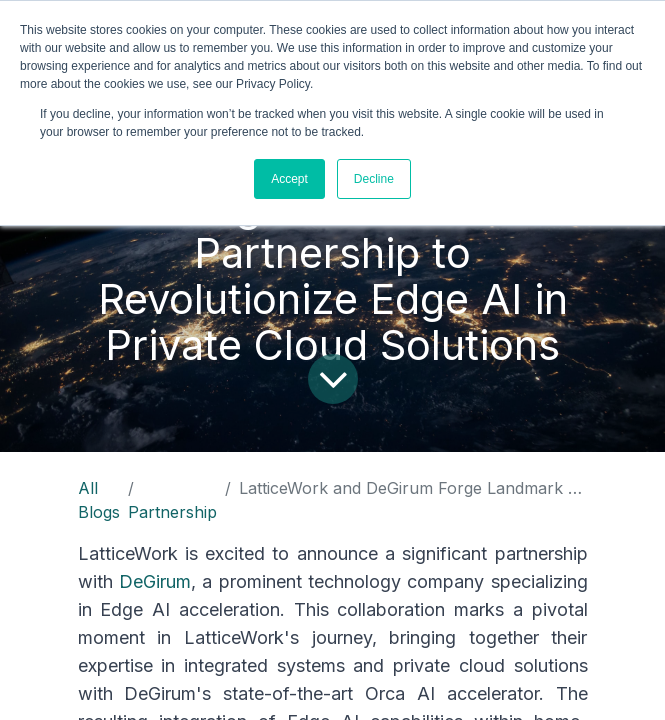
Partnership (172, 512)
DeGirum (155, 581)
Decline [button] (374, 179)
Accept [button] (289, 179)
